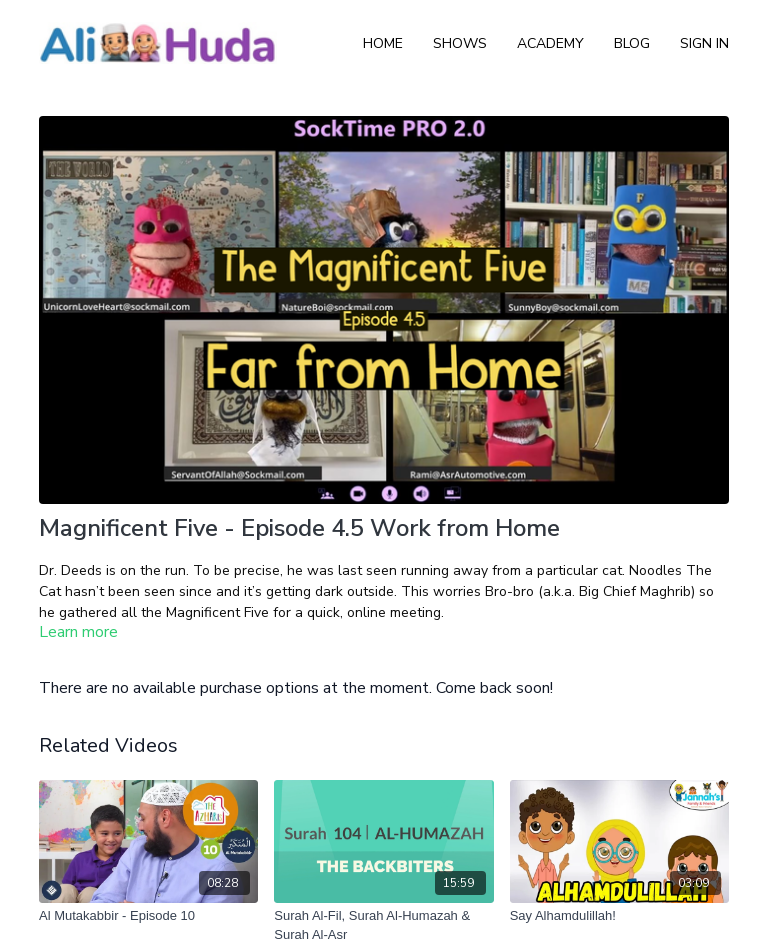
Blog (632, 43)
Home (383, 43)
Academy (550, 43)
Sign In (704, 43)
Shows (460, 43)
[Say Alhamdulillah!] (619, 916)
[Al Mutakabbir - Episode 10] (148, 916)
